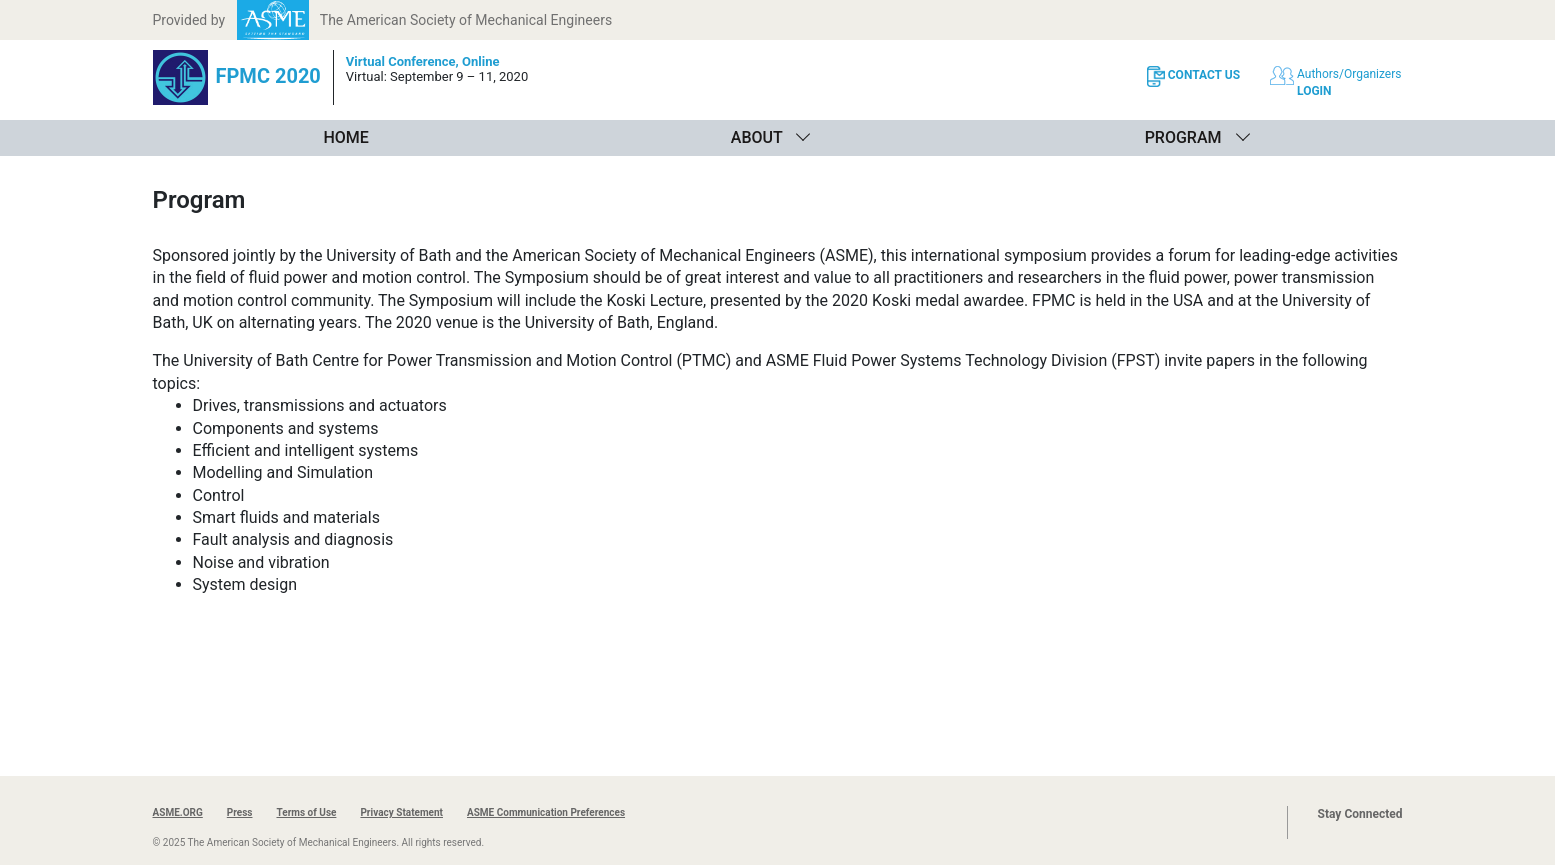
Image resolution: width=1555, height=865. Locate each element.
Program (1183, 137)
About (757, 137)
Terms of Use (306, 812)
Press (240, 812)
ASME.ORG (178, 812)
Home (345, 137)
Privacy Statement (401, 812)
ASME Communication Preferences (546, 812)
